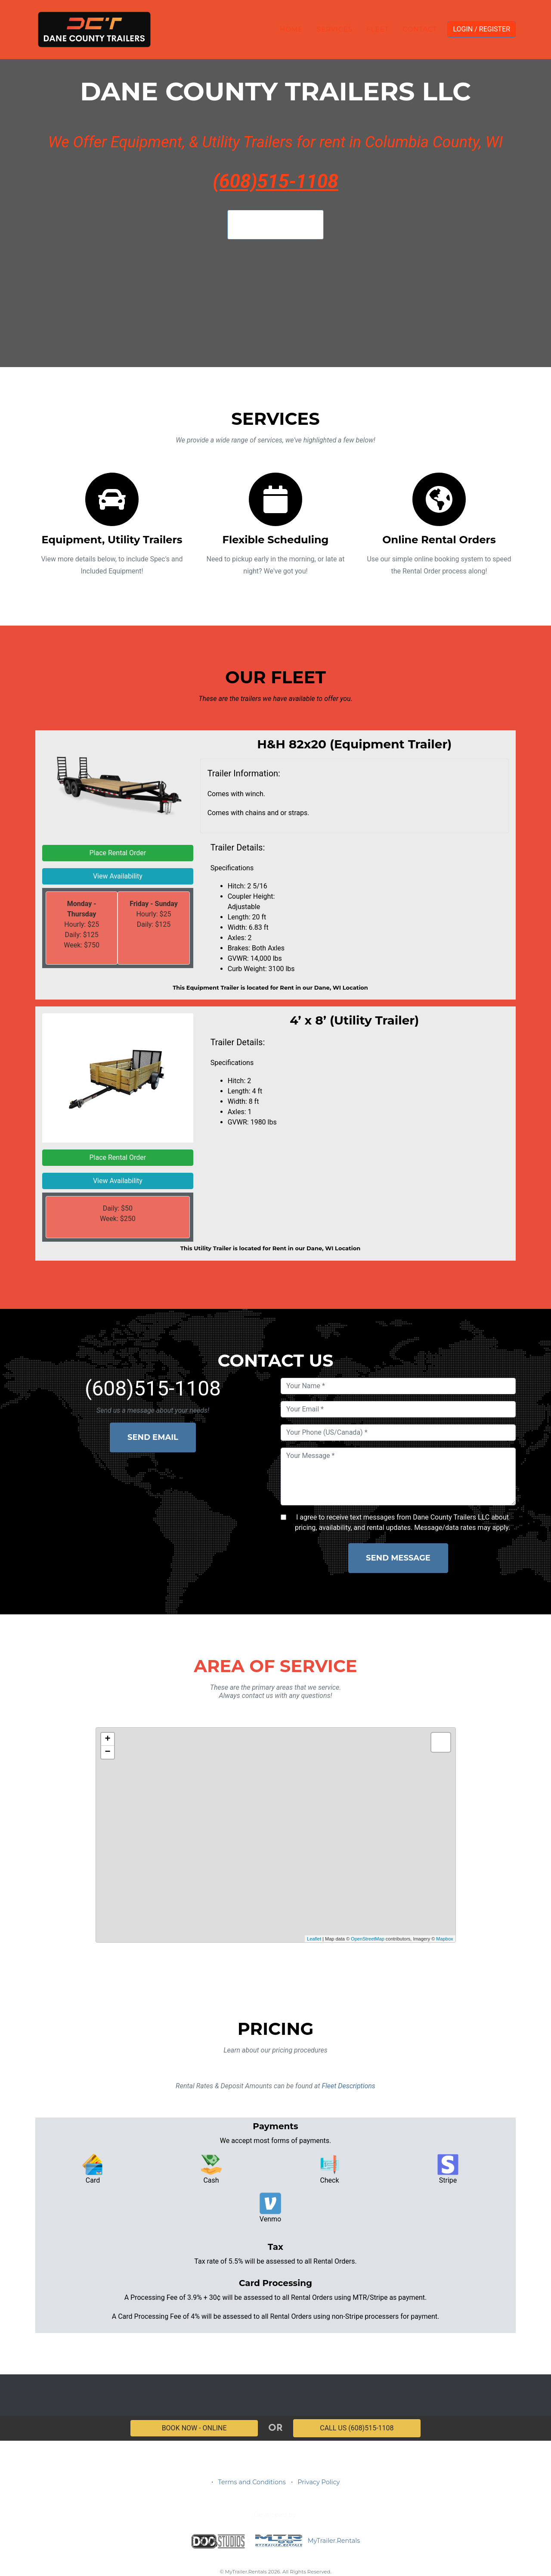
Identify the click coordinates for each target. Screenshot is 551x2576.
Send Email (152, 1437)
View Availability (117, 876)
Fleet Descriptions (348, 2086)
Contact (419, 29)
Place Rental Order (117, 853)
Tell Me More (275, 224)
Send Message (398, 1558)
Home (291, 29)
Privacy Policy (318, 2482)
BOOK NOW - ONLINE (194, 2428)
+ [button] (107, 1739)
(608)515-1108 (275, 181)
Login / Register (481, 29)
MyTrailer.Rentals (306, 2541)
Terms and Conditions (252, 2482)
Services (335, 29)
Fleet (377, 29)
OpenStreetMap (367, 1938)
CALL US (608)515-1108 (356, 2428)
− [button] (107, 1752)
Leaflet (314, 1938)
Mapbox (444, 1938)
